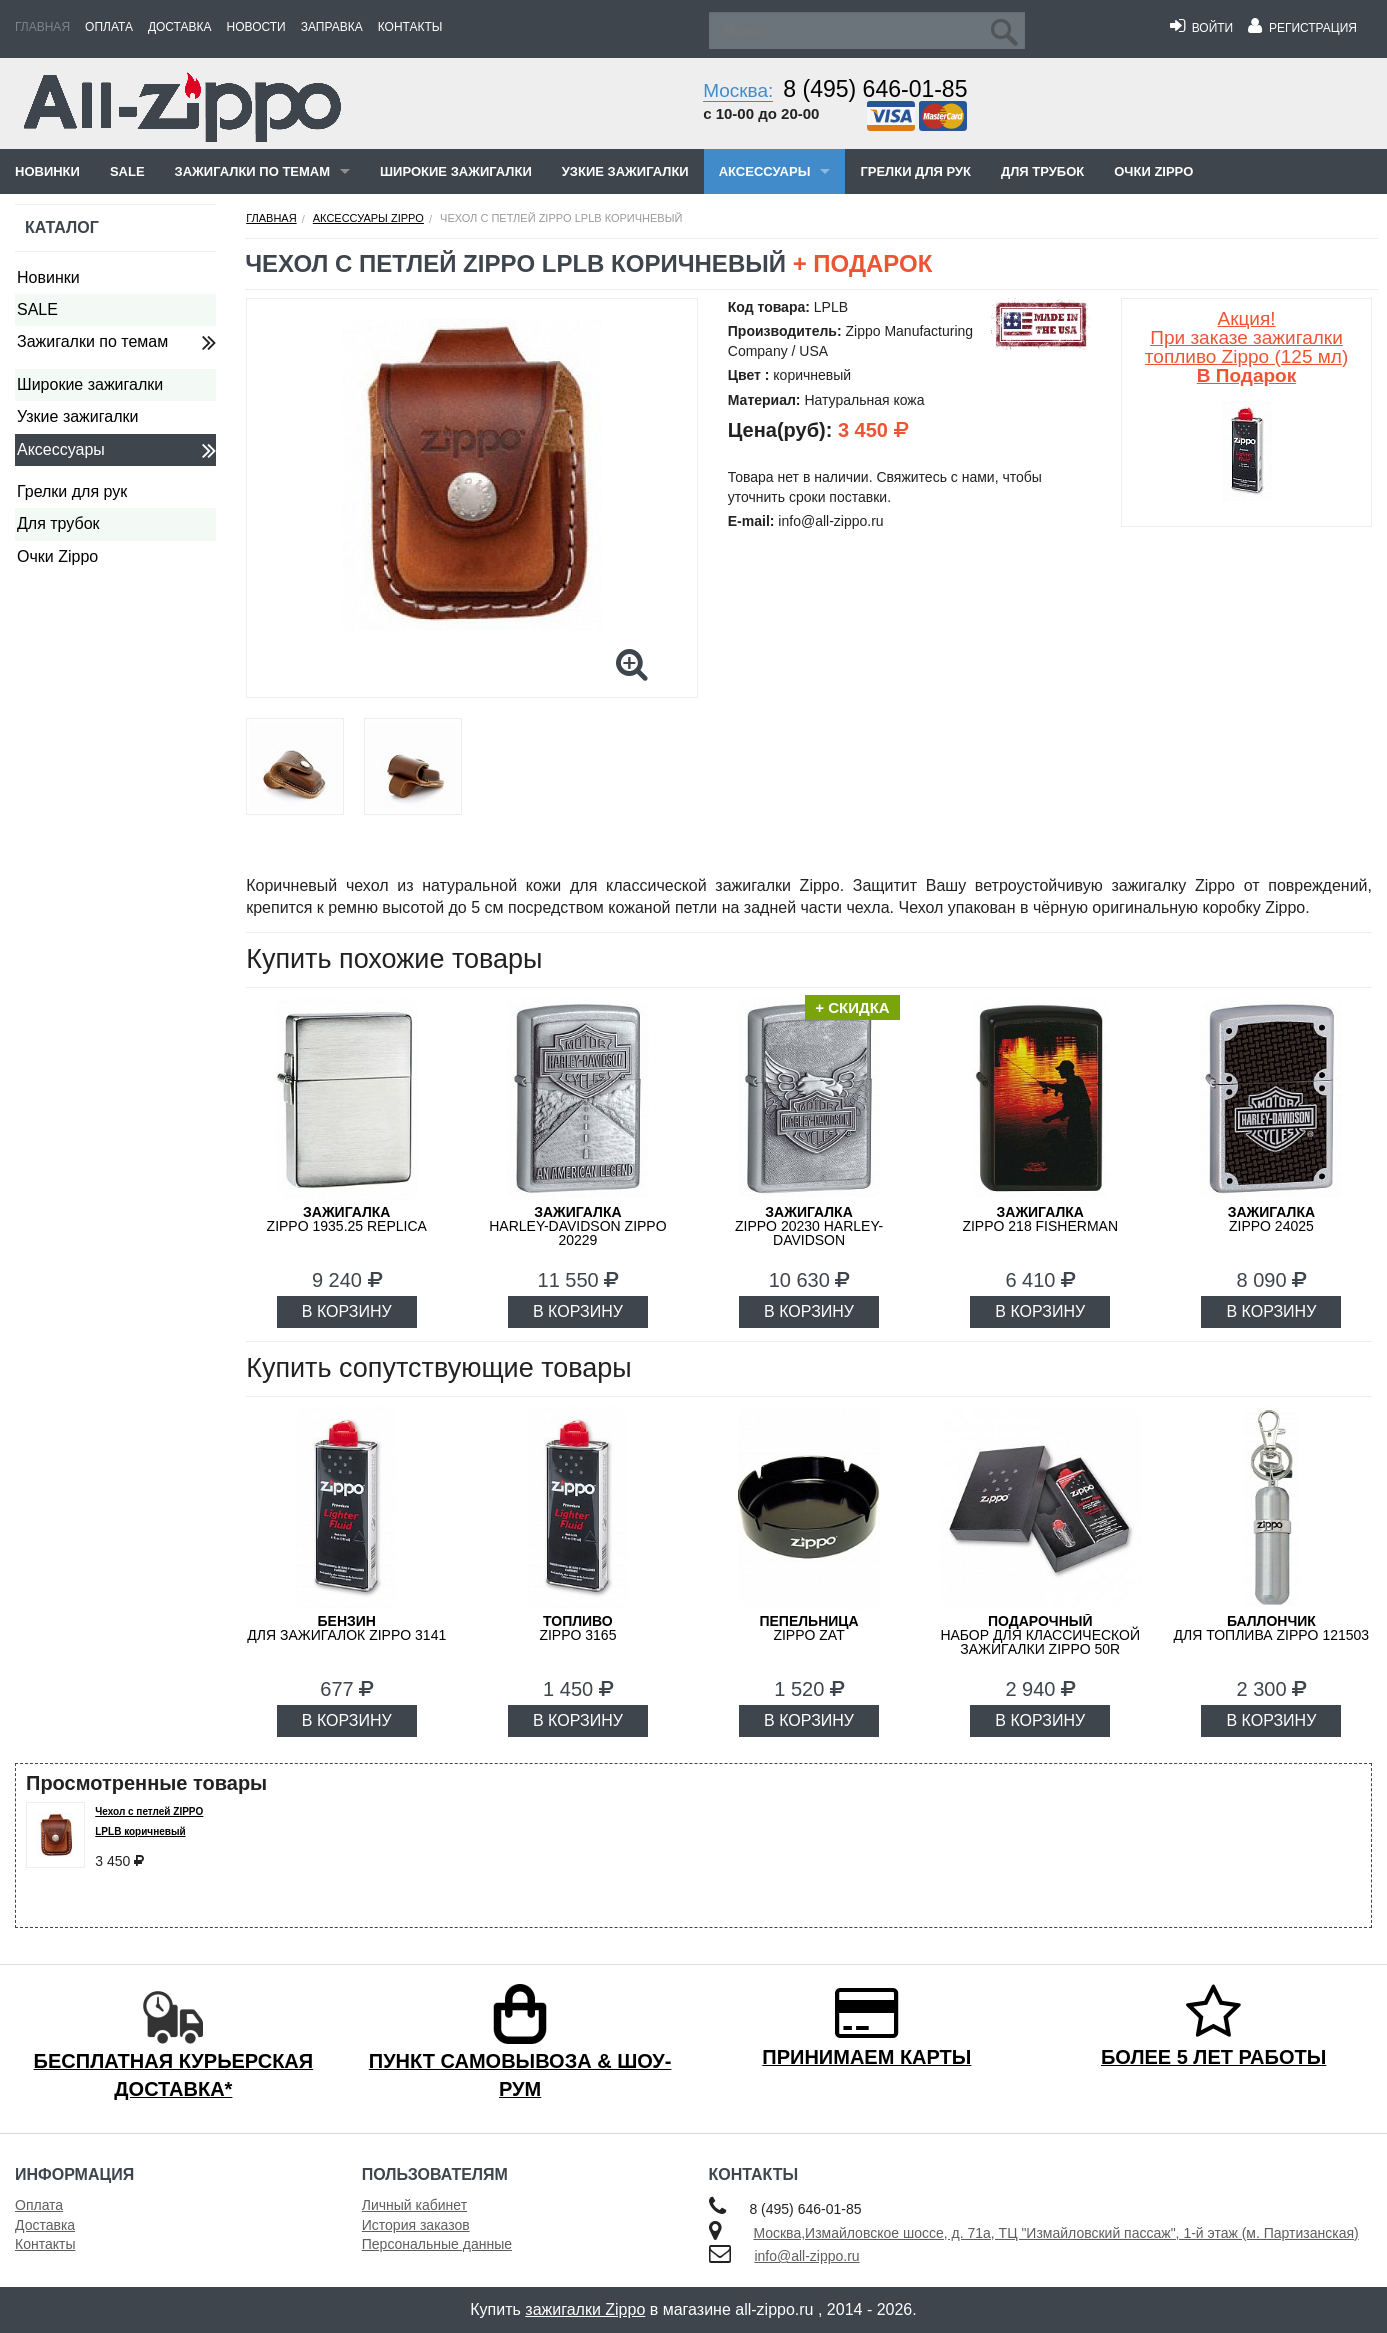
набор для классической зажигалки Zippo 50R (1040, 1635)
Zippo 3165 (577, 1628)
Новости (256, 27)
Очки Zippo (1153, 171)
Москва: (738, 90)
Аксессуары (765, 171)
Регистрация (1302, 28)
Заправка (332, 27)
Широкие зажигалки (456, 171)
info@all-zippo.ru (806, 2256)
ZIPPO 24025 (1271, 1219)
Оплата (109, 27)
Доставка (180, 27)
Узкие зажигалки (625, 171)
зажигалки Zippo (585, 2309)
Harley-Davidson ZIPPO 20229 (577, 1226)
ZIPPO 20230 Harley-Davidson (809, 1226)
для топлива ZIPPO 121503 (1272, 1628)
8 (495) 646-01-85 (875, 89)
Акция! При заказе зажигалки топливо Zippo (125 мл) (1246, 347)
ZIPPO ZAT (808, 1628)
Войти (1201, 28)
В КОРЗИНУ (347, 1311)
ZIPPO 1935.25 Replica (347, 1219)
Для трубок (1042, 171)
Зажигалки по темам (252, 171)
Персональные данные (437, 2244)
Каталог (62, 227)
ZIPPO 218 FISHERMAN (1040, 1219)
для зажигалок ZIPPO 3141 (346, 1628)
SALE (127, 171)
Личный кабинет (414, 2205)
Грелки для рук (915, 171)
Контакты (410, 27)
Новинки (47, 171)
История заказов (416, 2225)
